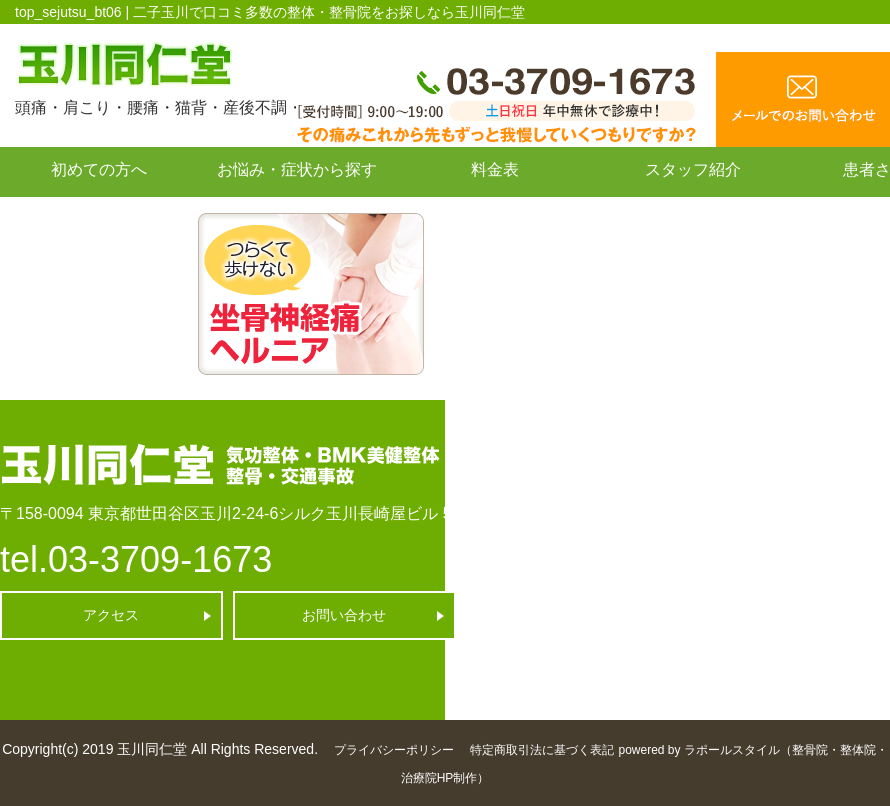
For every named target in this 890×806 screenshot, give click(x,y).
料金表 (495, 169)
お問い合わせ (99, 214)
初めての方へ (99, 169)
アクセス (111, 615)
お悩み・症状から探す (297, 169)
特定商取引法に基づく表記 (542, 750)
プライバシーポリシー (394, 750)
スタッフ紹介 (693, 169)
